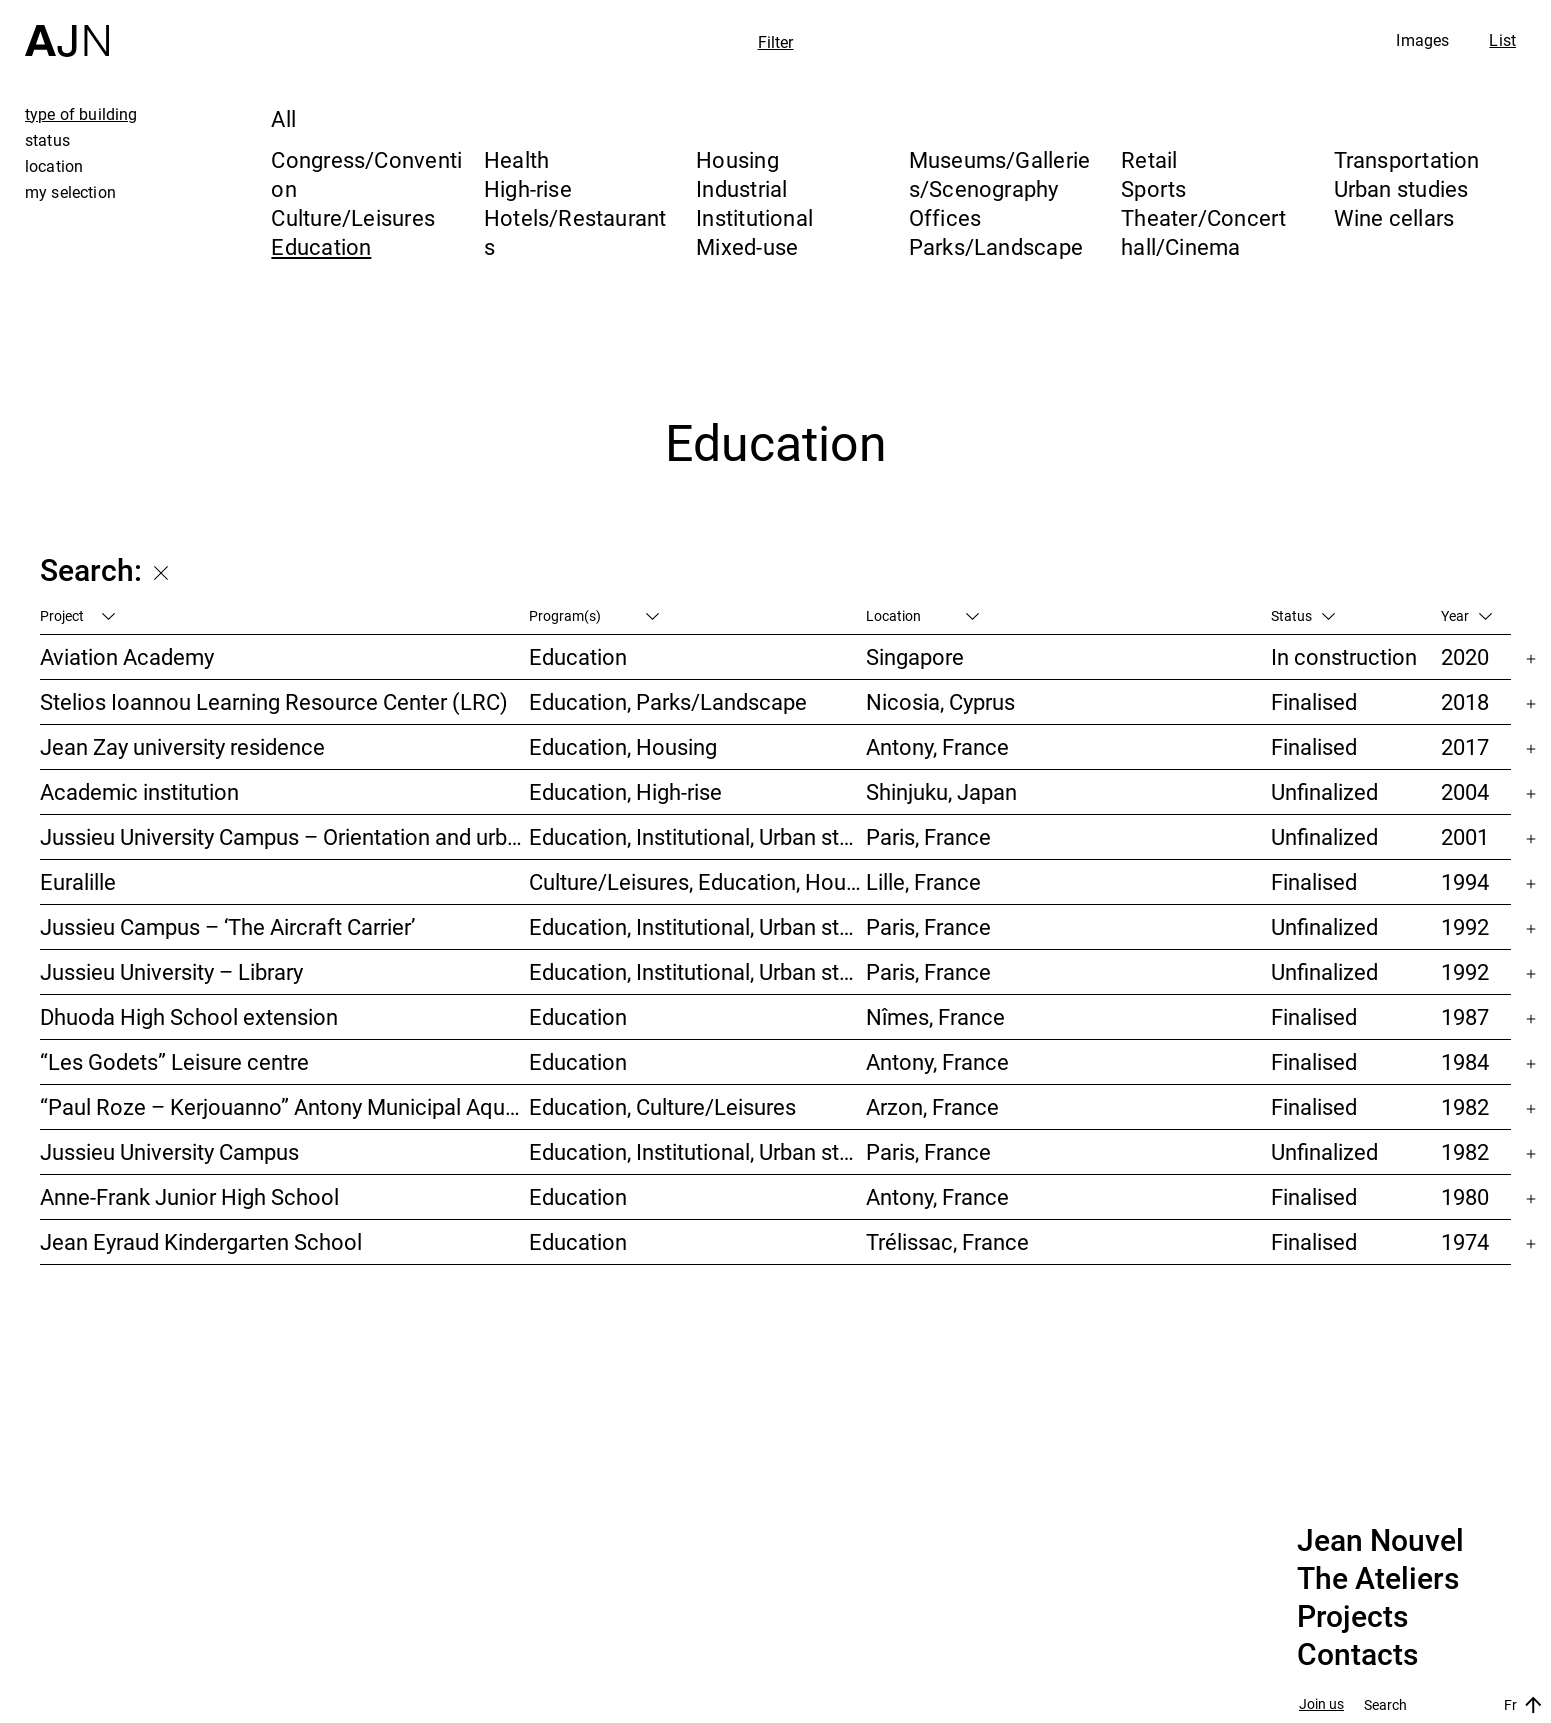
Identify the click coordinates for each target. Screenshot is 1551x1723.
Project (77, 615)
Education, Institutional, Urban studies (697, 836)
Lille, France (923, 881)
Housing (737, 159)
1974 (1465, 1241)
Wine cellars (1394, 217)
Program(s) (594, 615)
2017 (1465, 746)
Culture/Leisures (353, 217)
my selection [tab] (70, 192)
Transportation (1407, 159)
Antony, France (937, 746)
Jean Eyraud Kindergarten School (201, 1241)
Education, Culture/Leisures (662, 1106)
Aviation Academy (127, 656)
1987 (1465, 1016)
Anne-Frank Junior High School (189, 1196)
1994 (1465, 881)
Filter (776, 42)
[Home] (67, 28)
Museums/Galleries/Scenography (1000, 174)
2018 (1465, 701)
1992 (1465, 926)
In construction (1344, 656)
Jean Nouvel (1380, 1541)
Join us (1321, 1704)
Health (516, 159)
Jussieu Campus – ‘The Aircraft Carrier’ (227, 926)
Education (321, 246)
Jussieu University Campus (169, 1151)
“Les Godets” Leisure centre (174, 1061)
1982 (1465, 1106)
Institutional (754, 217)
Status (1303, 615)
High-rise (528, 188)
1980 (1465, 1196)
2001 (1465, 836)
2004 (1465, 791)
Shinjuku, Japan (941, 791)
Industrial (741, 188)
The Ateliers (1378, 1579)
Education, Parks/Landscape (668, 701)
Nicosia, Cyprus (940, 701)
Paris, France (928, 836)
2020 (1465, 656)
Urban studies (1401, 188)
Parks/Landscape (996, 246)
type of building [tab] (81, 114)
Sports (1153, 188)
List (1502, 40)
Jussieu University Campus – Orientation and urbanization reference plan (284, 836)
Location (922, 615)
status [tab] (47, 140)
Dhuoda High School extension (189, 1016)
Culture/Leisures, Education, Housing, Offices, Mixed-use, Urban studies (697, 881)
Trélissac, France (947, 1241)
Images (1422, 40)
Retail (1149, 159)
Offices (945, 217)
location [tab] (54, 166)
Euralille (78, 881)
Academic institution (139, 791)
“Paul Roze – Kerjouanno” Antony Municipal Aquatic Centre (284, 1106)
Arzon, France (932, 1106)
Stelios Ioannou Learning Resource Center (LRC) (274, 701)
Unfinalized (1324, 791)
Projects (1352, 1617)
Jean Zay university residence (182, 746)
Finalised (1314, 701)
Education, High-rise (625, 791)
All (283, 118)
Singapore (915, 656)
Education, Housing (623, 746)
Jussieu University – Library (171, 971)
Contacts (1357, 1655)
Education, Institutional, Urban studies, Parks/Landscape (697, 1151)
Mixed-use (747, 246)
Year (1466, 615)
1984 (1465, 1061)
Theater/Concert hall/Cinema (1203, 232)
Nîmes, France (935, 1016)
